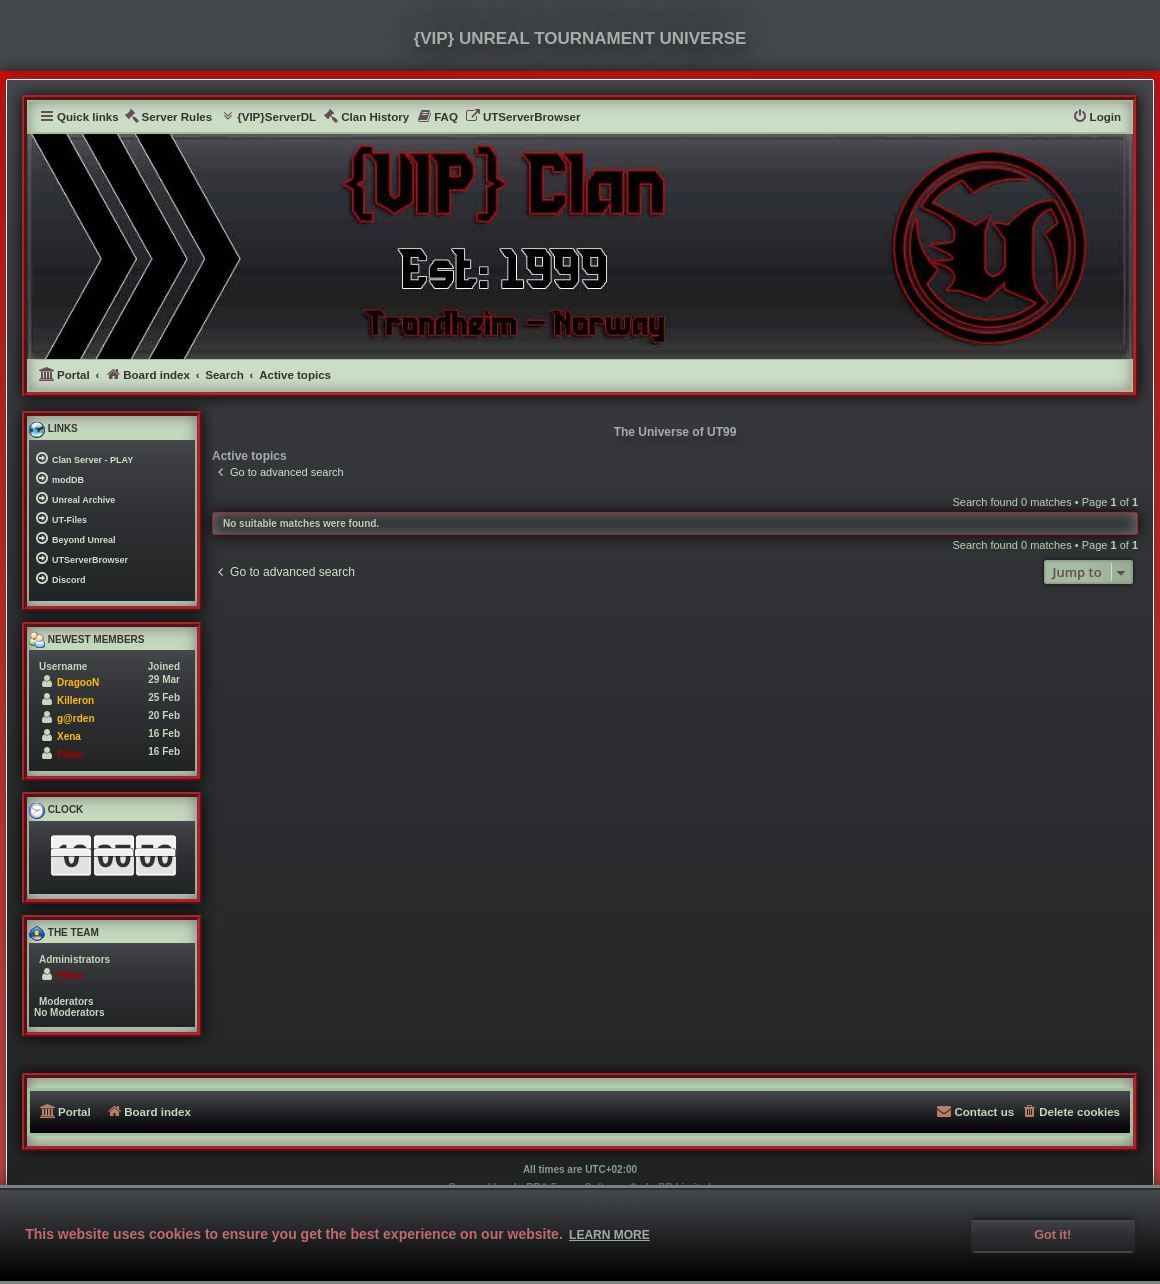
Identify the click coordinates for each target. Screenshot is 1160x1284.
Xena (69, 736)
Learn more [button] (609, 1235)
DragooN (78, 682)
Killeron (75, 700)
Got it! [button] (1052, 1235)
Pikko (70, 754)
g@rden (76, 718)
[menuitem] (168, 117)
